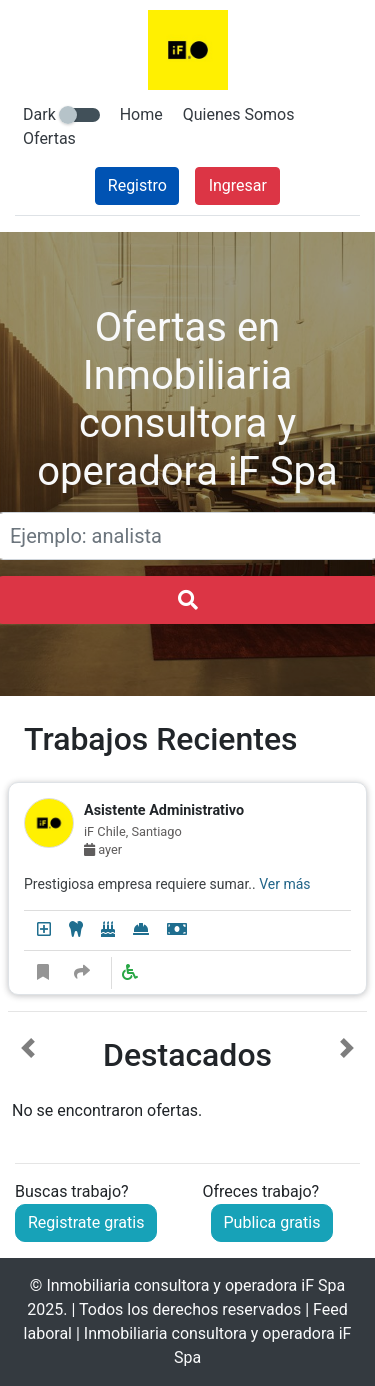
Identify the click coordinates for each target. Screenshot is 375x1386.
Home (141, 114)
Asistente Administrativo (164, 810)
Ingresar (238, 185)
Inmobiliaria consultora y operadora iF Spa (195, 1285)
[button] (28, 1080)
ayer (103, 849)
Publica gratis (272, 1222)
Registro (137, 185)
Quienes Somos (239, 114)
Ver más (284, 884)
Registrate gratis (86, 1222)
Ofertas (49, 138)
